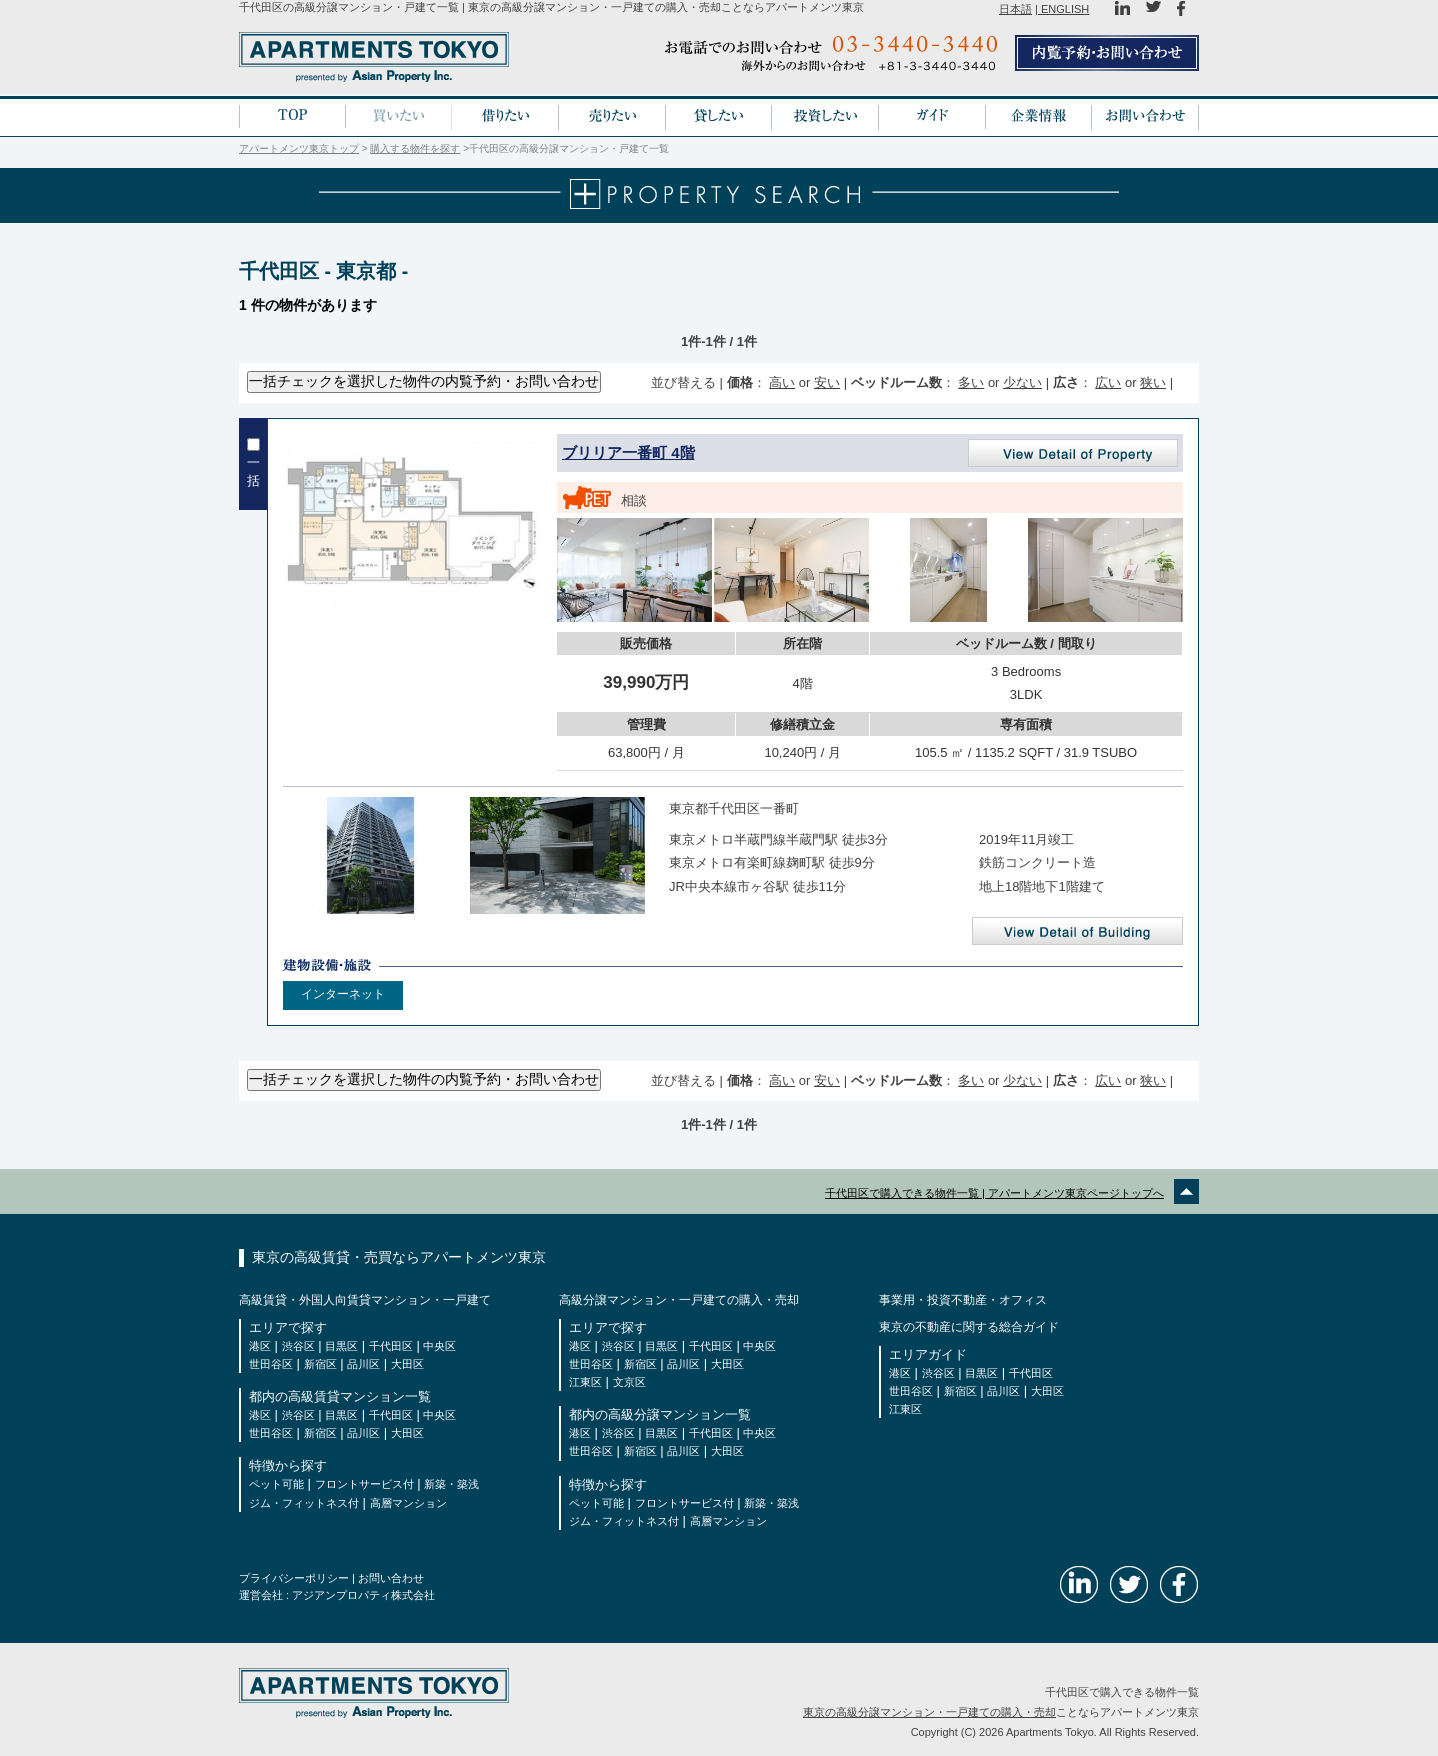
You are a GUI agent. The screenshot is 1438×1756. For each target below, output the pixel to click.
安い (827, 381)
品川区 (363, 1363)
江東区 (585, 1381)
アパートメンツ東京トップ (299, 147)
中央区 (439, 1345)
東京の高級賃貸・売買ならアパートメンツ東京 (399, 1256)
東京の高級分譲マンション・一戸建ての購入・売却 (929, 1711)
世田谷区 (271, 1363)
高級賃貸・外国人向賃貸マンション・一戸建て (365, 1299)
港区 (260, 1345)
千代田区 (391, 1345)
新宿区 (320, 1363)
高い (782, 381)
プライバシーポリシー (294, 1577)
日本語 (1015, 9)
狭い (1153, 381)
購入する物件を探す (415, 147)
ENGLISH (1063, 9)
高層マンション (408, 1502)
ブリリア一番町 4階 (628, 451)
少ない (1022, 381)
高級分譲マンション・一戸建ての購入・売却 (679, 1299)
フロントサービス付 (364, 1484)
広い (1108, 381)
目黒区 (341, 1345)
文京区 (629, 1381)
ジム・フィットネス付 (304, 1502)
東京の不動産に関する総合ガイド (969, 1326)
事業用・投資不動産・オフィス (963, 1299)
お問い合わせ (391, 1577)
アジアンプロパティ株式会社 (363, 1594)
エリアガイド (928, 1353)
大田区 (407, 1363)
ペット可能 (276, 1484)
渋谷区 (298, 1345)
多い (971, 381)
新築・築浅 (451, 1484)
